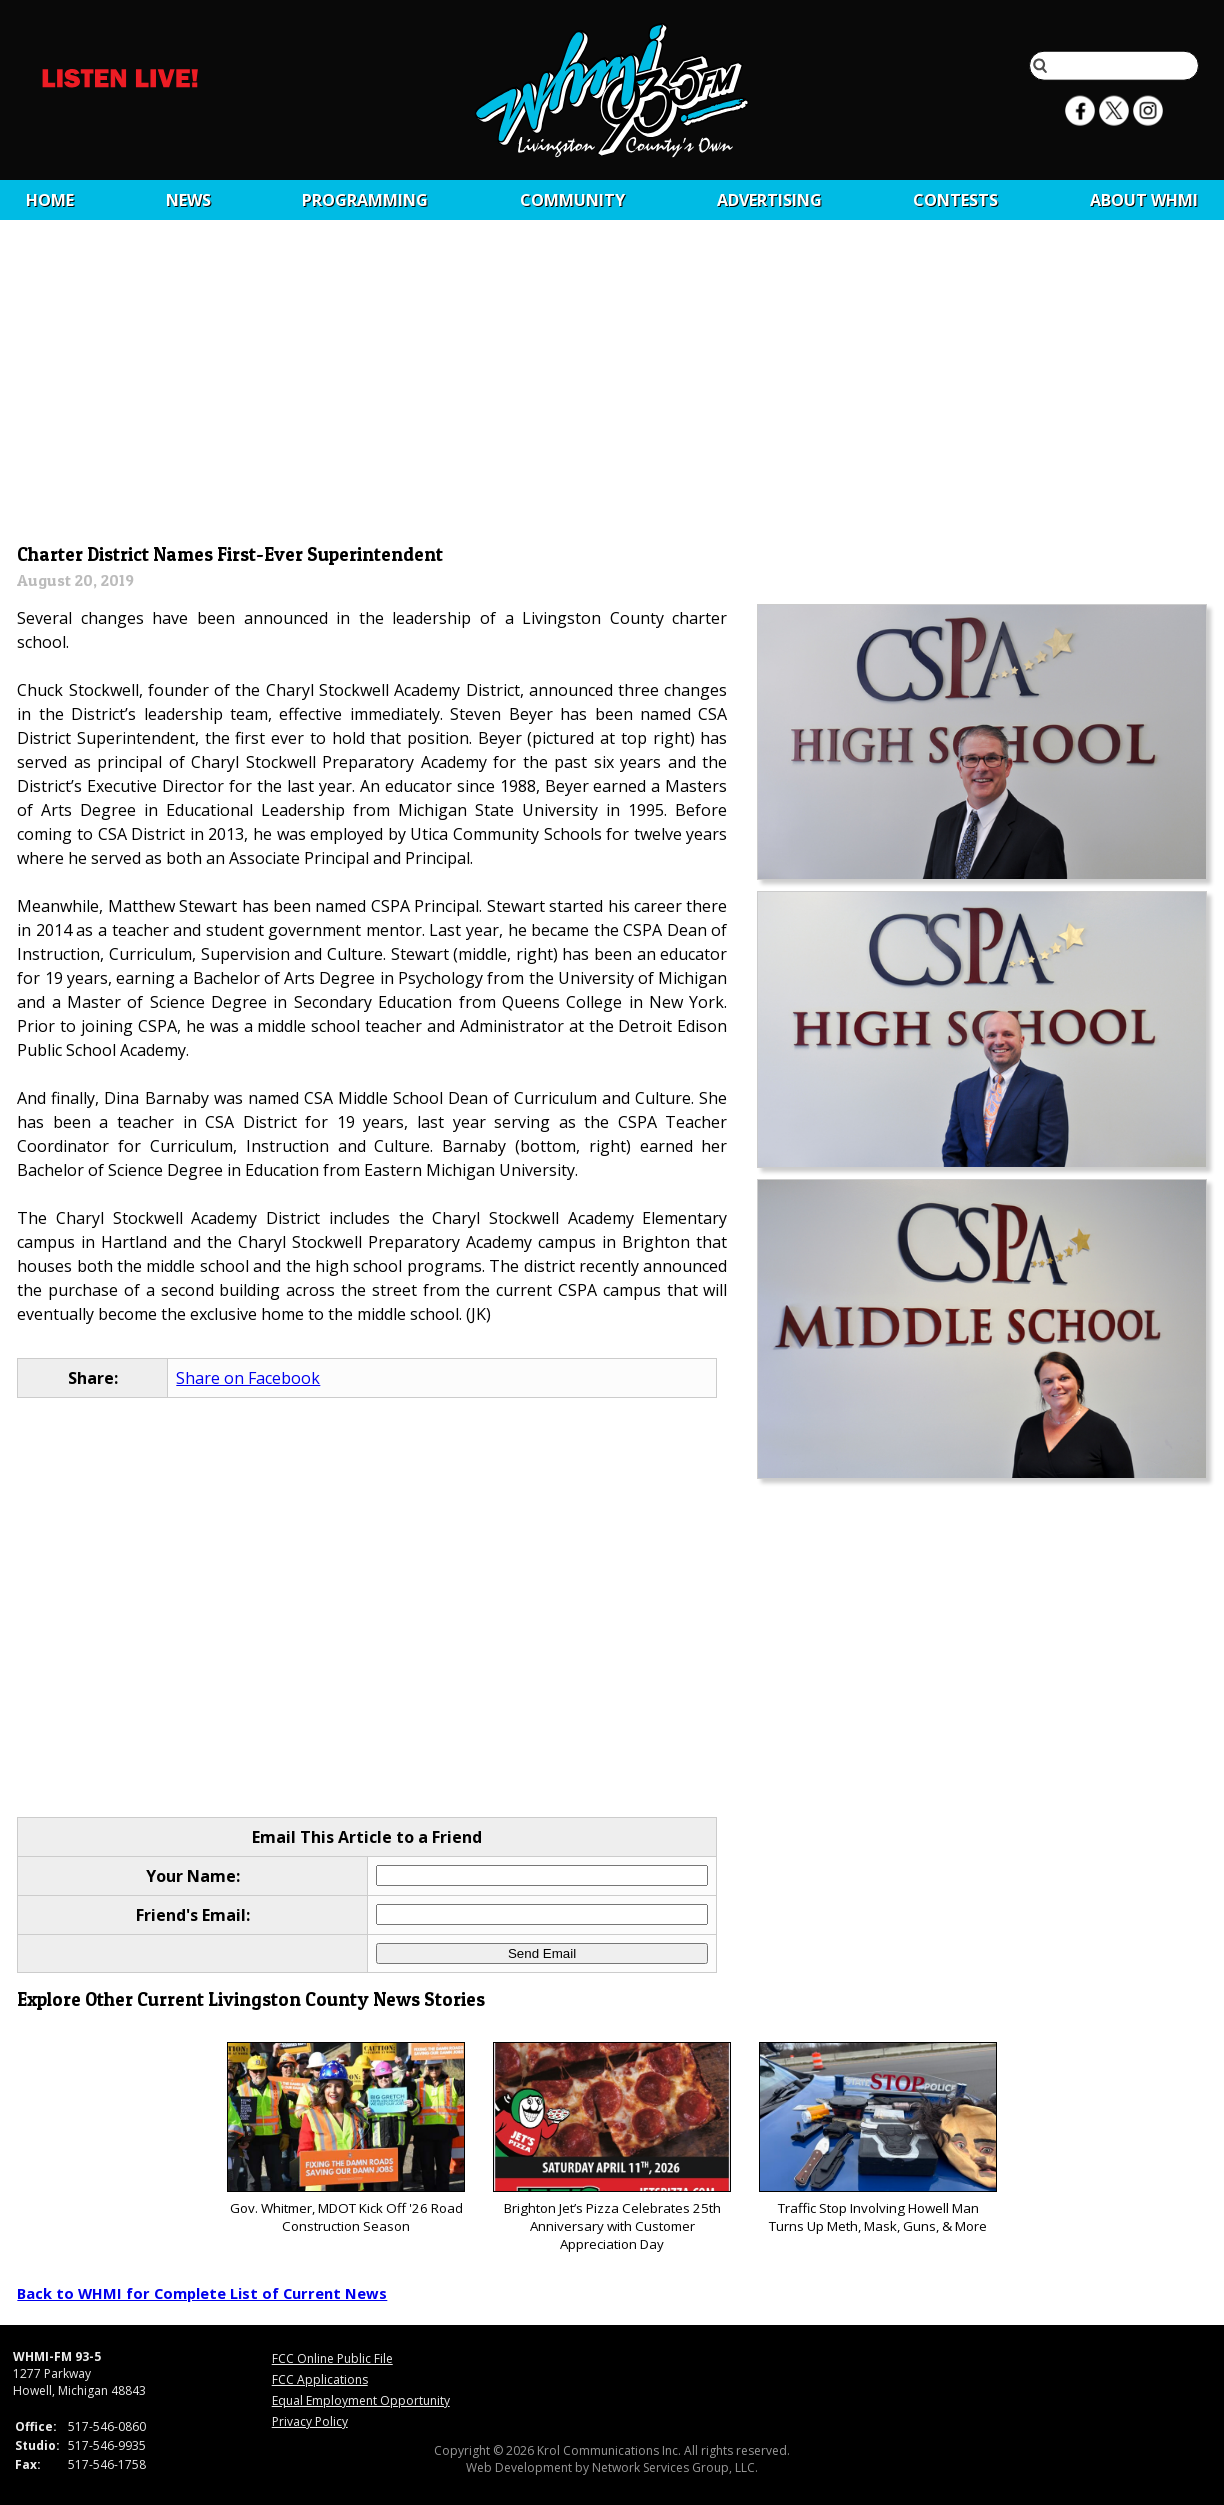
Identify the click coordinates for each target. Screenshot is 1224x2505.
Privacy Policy (310, 2421)
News (188, 200)
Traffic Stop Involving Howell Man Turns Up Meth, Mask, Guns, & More (877, 2138)
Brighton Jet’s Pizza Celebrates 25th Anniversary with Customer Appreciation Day (611, 2147)
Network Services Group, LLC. (675, 2467)
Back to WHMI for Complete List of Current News (202, 2293)
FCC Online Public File (332, 2358)
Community (572, 200)
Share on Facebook (248, 1378)
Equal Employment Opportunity (361, 2400)
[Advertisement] (612, 387)
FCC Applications (320, 2379)
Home (50, 200)
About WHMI (1144, 200)
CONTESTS (955, 200)
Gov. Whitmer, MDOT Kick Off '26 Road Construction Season (345, 2138)
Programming (365, 200)
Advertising (769, 200)
